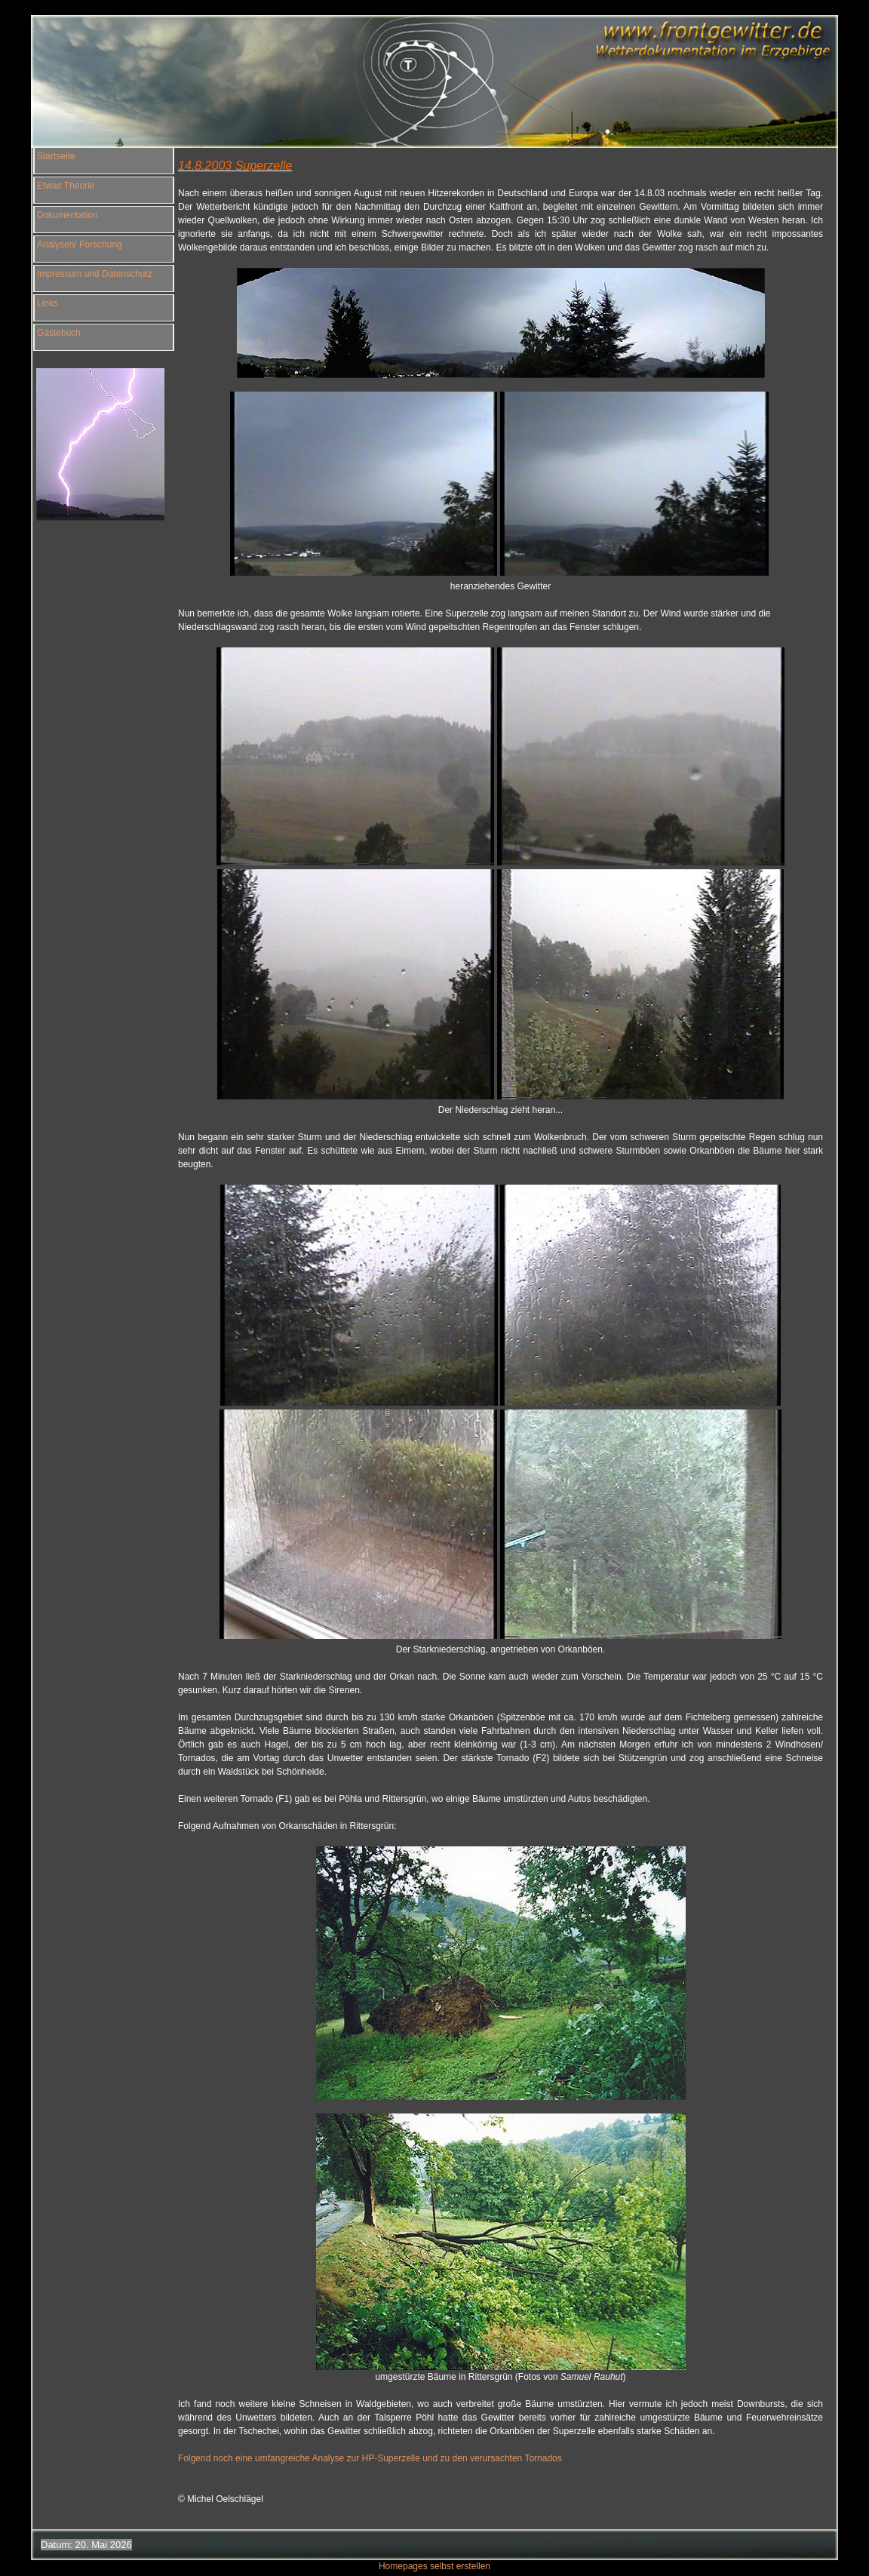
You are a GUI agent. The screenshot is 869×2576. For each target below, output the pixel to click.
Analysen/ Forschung (79, 244)
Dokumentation (67, 215)
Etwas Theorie (65, 185)
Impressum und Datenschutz (94, 274)
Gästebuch (59, 332)
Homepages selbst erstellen (434, 2555)
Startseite (56, 156)
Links (47, 303)
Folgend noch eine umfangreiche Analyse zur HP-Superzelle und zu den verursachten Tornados (370, 2458)
